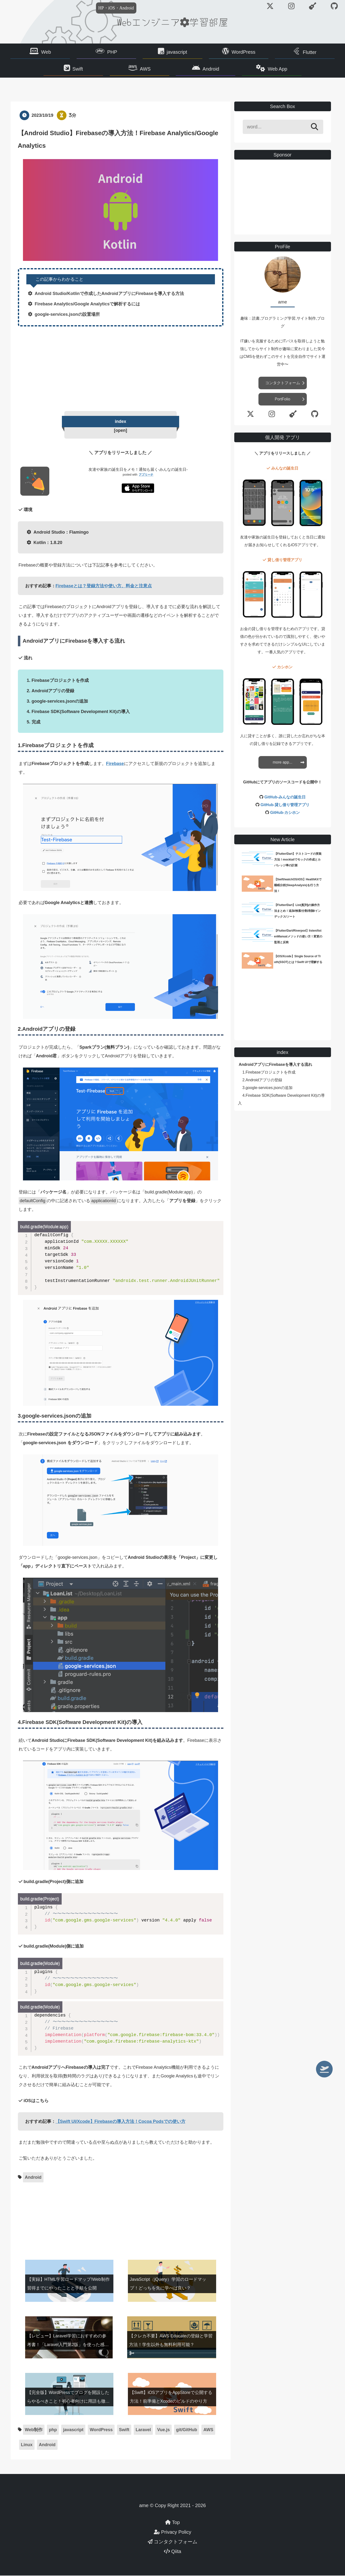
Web (67, 52)
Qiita (172, 2551)
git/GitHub (186, 2430)
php (53, 2430)
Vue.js (163, 2430)
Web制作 (34, 2430)
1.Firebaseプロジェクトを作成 (269, 1073)
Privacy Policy (172, 2532)
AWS (150, 69)
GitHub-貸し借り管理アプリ (284, 805)
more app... (282, 762)
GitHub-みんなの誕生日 (285, 797)
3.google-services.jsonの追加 (267, 1088)
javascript (177, 52)
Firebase (115, 764)
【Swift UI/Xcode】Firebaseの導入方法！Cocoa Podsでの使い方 (120, 2122)
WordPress (233, 52)
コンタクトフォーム (282, 383)
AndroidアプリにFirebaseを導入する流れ (275, 1065)
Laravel (143, 2430)
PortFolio (282, 399)
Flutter (288, 52)
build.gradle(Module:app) (44, 1227)
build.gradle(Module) (40, 1963)
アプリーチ (146, 475)
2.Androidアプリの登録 (262, 1080)
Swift (93, 69)
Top (172, 2522)
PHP (123, 52)
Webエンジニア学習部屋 (172, 22)
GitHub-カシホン (285, 813)
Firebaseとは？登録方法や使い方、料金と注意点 (104, 586)
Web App (262, 69)
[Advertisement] (120, 368)
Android (205, 69)
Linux (27, 2445)
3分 (72, 115)
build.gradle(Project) (39, 1899)
